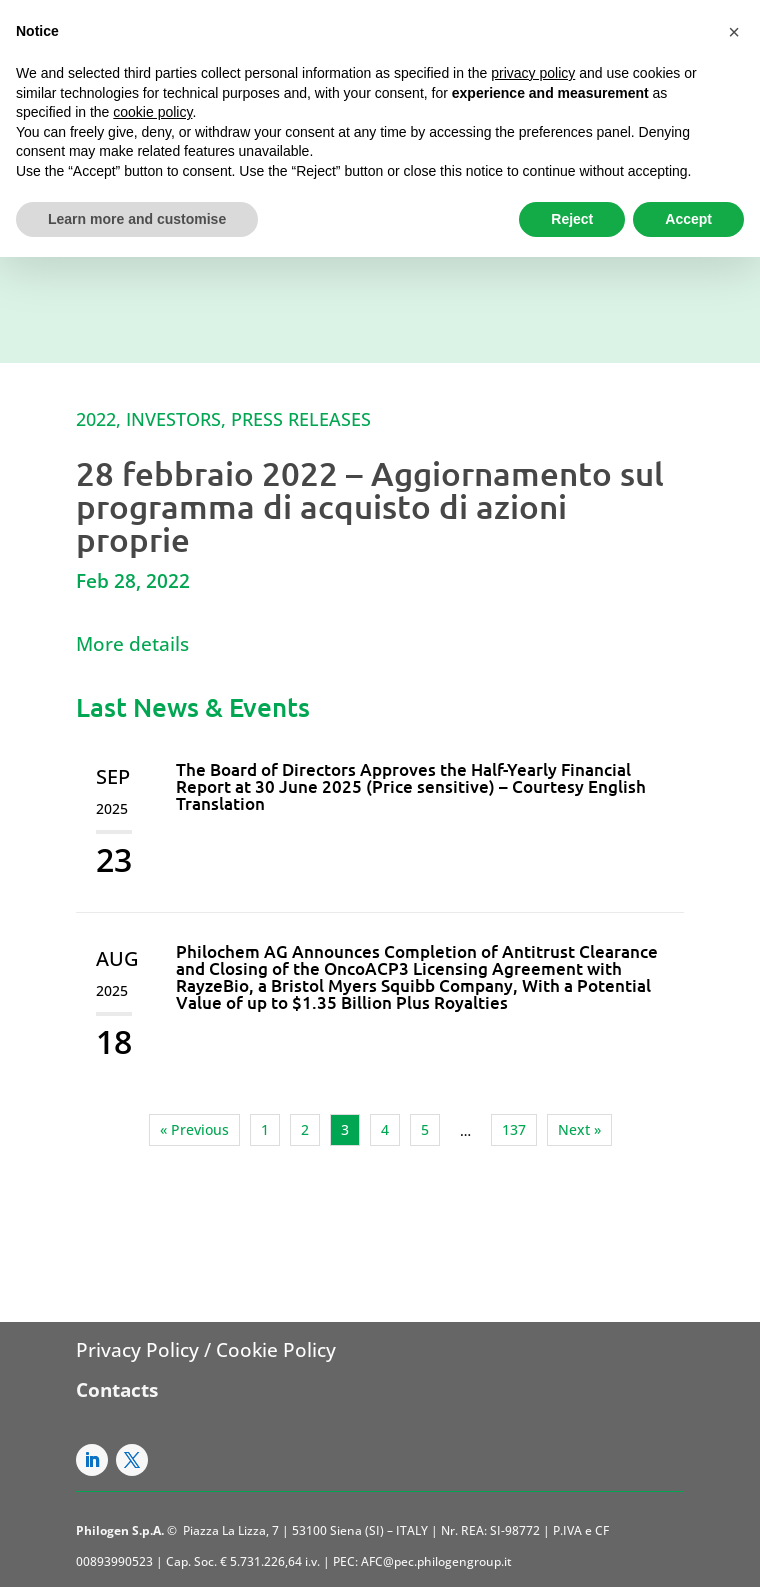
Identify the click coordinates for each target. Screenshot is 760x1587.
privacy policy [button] (533, 73)
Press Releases (301, 419)
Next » (579, 1129)
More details (132, 644)
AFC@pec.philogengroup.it (436, 1561)
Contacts (117, 1390)
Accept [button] (688, 219)
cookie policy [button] (152, 112)
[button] (734, 32)
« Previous (194, 1129)
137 (514, 1129)
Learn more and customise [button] (137, 219)
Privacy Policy (137, 1350)
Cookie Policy (276, 1350)
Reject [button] (572, 219)
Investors (173, 419)
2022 (96, 419)
